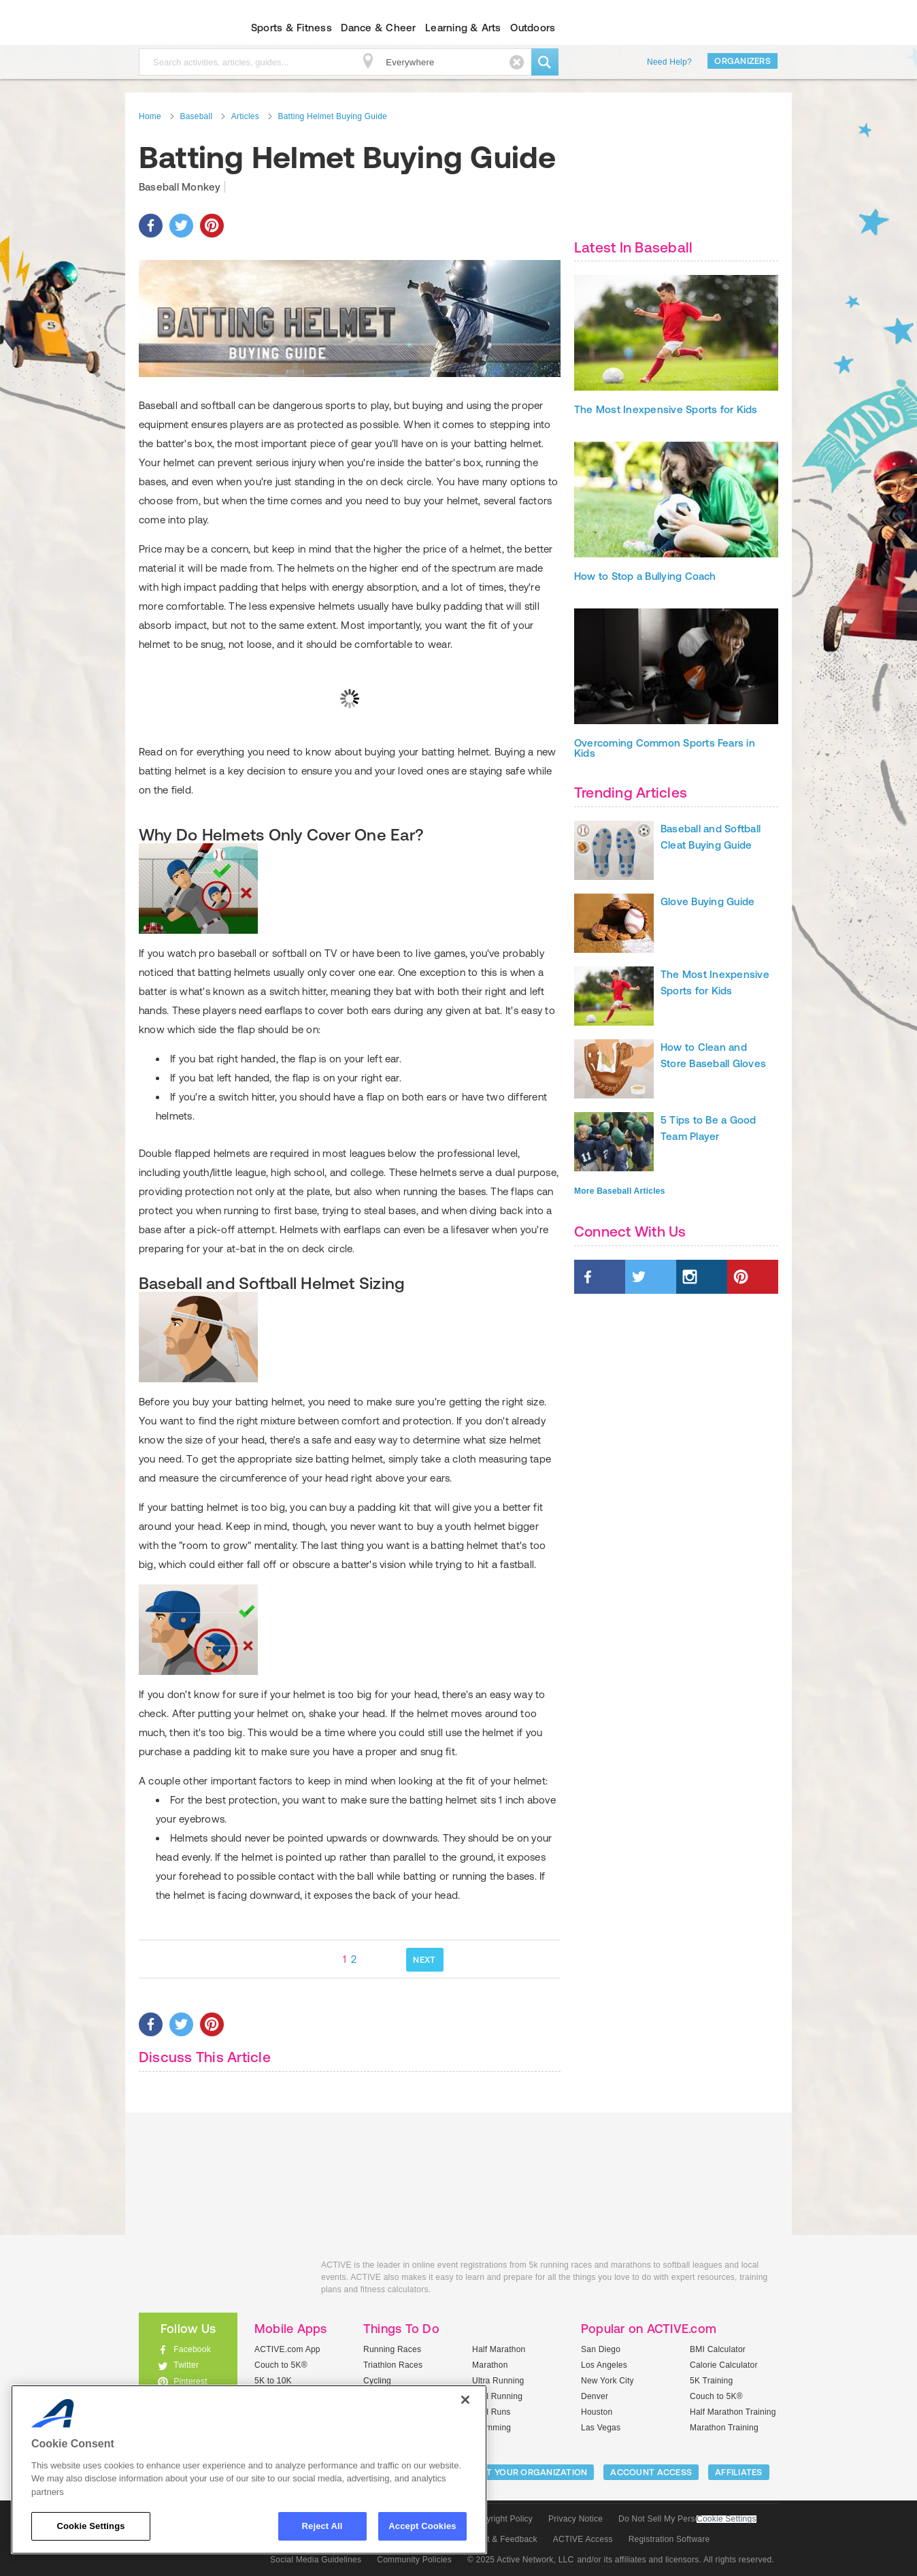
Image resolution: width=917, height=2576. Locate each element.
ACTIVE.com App (287, 2349)
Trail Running (497, 2396)
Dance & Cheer (378, 27)
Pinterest (190, 2381)
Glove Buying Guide (707, 928)
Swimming (491, 2427)
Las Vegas (600, 2427)
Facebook (192, 2349)
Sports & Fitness (291, 27)
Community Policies (414, 2559)
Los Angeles (604, 2365)
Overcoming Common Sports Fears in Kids (664, 775)
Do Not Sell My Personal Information (687, 2519)
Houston (596, 2412)
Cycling (377, 2380)
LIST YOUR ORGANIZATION (531, 2472)
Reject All (322, 2526)
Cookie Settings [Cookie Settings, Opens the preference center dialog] (90, 2526)
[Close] (465, 2400)
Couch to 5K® (280, 2365)
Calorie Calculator (724, 2365)
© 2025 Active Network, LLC (520, 2559)
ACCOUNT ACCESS (651, 2472)
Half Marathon (499, 2349)
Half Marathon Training (733, 2412)
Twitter (186, 2365)
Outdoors (532, 27)
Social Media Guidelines (315, 2559)
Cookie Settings (726, 2519)
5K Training (711, 2380)
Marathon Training (724, 2427)
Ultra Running (498, 2380)
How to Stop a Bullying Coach (645, 603)
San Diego (600, 2349)
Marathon (490, 2365)
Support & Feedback (498, 2539)
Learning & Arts (463, 27)
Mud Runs (491, 2412)
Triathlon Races (392, 2365)
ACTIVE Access (583, 2539)
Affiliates (739, 2472)
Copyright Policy (502, 2519)
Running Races (392, 2349)
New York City (607, 2380)
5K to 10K (273, 2380)
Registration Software (669, 2539)
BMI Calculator (718, 2349)
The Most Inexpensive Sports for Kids (666, 436)
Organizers (742, 61)
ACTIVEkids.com (176, 27)
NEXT (424, 1960)
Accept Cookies (422, 2526)
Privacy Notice (575, 2519)
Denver (594, 2396)
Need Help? (669, 62)
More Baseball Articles (619, 1218)
